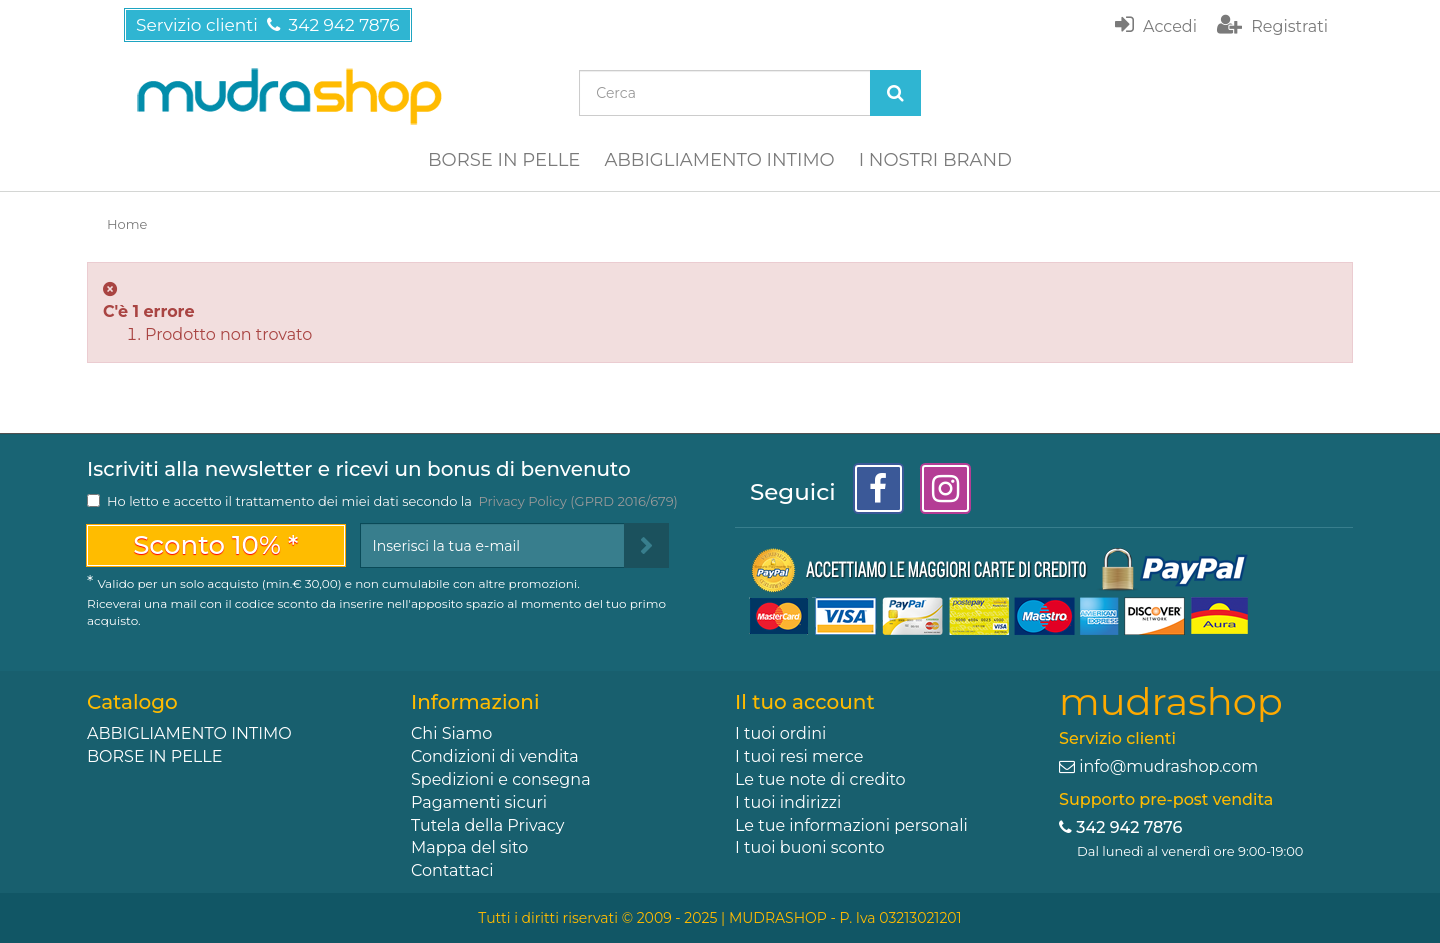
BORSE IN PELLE (504, 160)
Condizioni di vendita (495, 756)
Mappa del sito (469, 847)
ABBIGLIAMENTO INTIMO (719, 160)
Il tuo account (805, 702)
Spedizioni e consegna (501, 779)
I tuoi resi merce (799, 756)
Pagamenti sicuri (479, 802)
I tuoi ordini (780, 733)
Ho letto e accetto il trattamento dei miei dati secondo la (392, 501)
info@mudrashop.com (1168, 766)
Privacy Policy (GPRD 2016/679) (577, 501)
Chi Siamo (451, 733)
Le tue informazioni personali (851, 825)
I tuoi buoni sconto (810, 847)
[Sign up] (646, 545)
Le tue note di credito (820, 779)
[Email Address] (492, 545)
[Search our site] (725, 93)
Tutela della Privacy (487, 825)
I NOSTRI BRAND (935, 160)
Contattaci (452, 870)
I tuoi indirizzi (788, 802)
